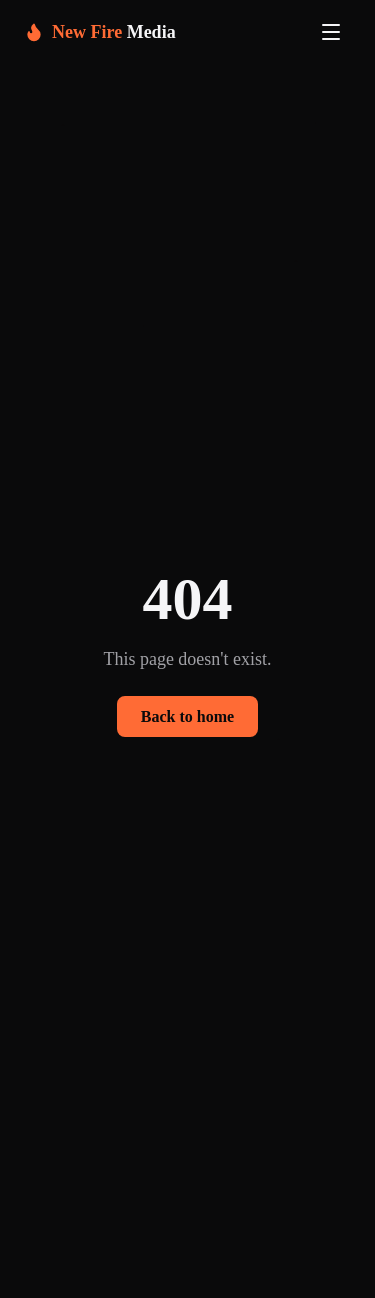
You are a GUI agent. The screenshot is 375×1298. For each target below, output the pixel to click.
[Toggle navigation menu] (331, 32)
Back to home (187, 716)
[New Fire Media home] (100, 32)
